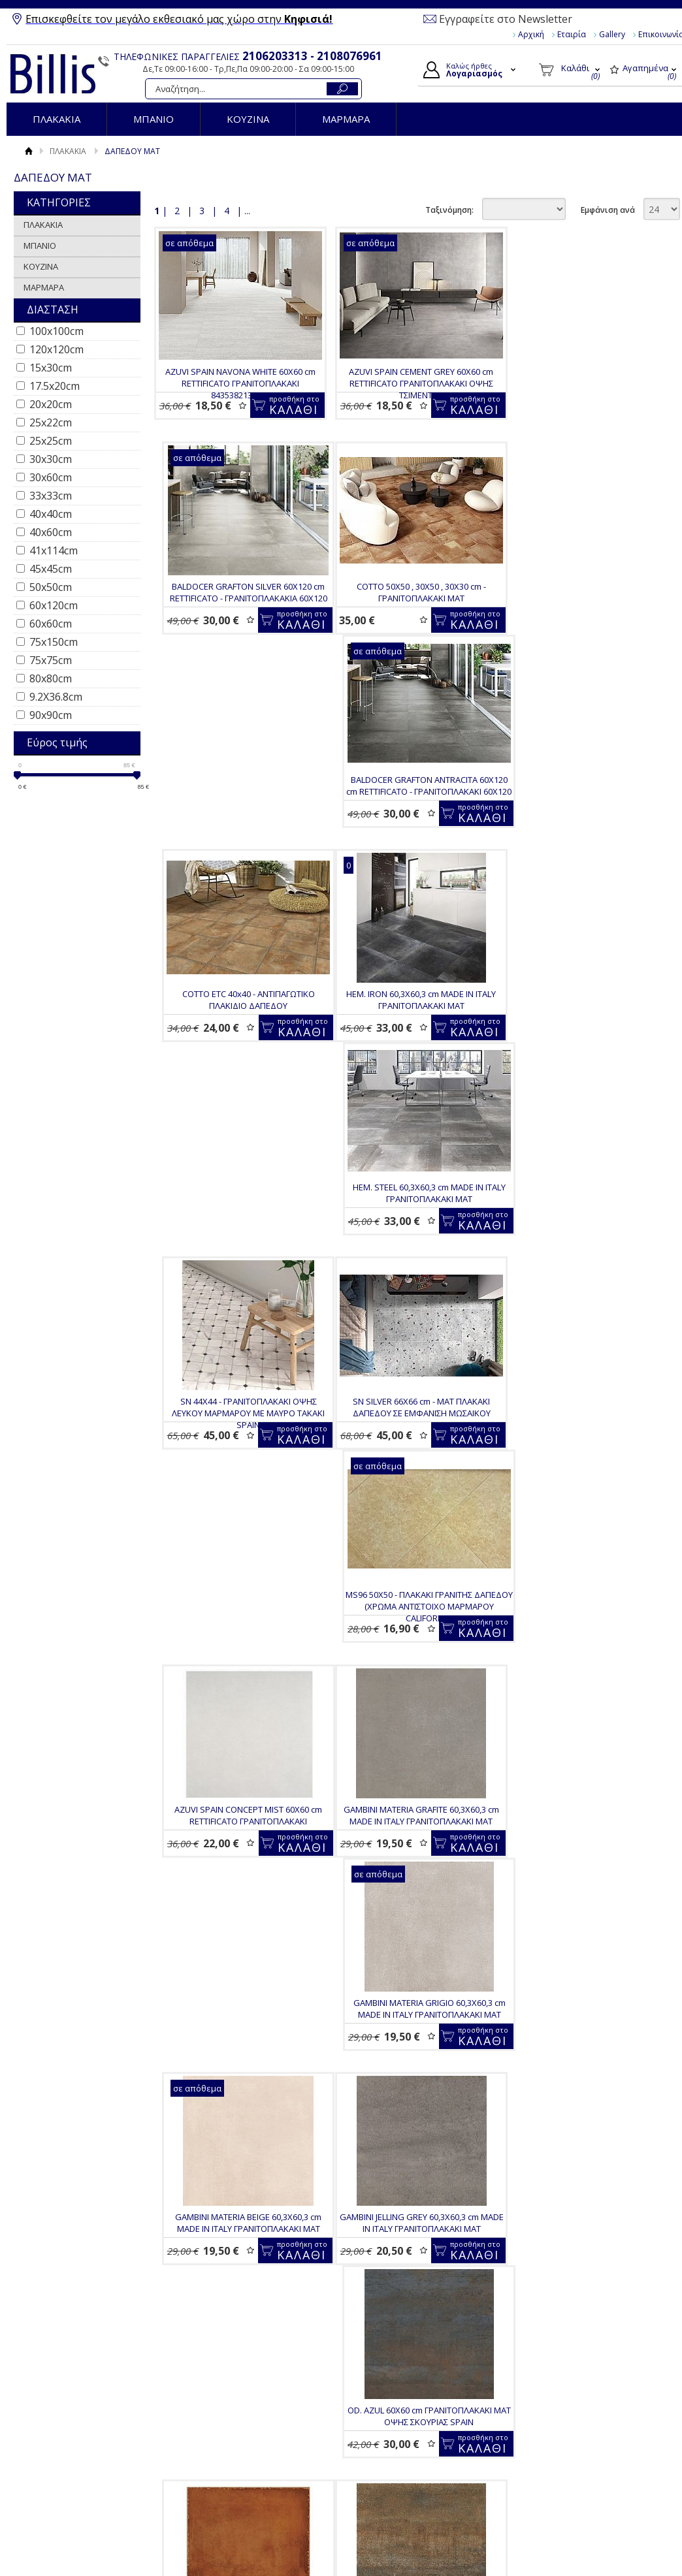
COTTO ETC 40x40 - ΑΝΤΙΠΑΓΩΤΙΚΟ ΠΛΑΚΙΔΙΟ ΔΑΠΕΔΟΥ (585, 613)
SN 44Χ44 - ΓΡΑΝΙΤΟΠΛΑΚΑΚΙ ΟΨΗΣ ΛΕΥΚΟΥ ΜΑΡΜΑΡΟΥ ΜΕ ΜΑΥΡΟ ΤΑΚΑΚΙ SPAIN (584, 854)
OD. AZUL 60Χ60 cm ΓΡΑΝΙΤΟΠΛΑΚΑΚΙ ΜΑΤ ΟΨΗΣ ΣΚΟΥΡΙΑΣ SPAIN (411, 1554)
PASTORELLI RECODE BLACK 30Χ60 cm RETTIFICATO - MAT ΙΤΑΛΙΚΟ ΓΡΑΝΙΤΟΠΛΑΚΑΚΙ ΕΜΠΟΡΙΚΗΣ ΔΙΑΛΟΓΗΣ (419, 1988)
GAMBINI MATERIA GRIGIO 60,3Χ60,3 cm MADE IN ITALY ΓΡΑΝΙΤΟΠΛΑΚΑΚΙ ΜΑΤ (411, 1319)
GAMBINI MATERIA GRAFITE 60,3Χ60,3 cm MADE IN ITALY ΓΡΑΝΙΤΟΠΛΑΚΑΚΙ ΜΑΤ (237, 1319)
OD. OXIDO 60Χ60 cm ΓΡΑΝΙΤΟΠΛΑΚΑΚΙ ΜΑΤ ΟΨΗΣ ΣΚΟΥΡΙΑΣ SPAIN (577, 1768)
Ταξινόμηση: (449, 209)
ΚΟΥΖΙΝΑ (248, 118)
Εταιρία (571, 34)
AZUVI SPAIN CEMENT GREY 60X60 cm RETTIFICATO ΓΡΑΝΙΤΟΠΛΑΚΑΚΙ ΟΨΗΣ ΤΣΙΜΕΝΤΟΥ (411, 383)
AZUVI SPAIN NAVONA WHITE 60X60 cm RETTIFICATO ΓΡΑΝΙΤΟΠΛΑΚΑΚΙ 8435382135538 (237, 383)
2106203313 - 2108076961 (312, 55)
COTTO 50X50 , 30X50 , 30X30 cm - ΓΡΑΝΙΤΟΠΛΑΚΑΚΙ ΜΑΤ (237, 613)
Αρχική (531, 34)
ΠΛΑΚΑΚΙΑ (56, 118)
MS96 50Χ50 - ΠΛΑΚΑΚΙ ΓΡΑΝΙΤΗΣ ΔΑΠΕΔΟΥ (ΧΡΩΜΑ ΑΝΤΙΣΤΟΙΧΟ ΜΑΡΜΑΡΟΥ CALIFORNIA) (411, 1089)
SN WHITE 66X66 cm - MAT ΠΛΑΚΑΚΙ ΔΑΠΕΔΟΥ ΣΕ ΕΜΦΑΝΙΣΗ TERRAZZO (245, 1982)
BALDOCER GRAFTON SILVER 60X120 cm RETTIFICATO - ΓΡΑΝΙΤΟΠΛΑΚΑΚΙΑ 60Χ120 (585, 377)
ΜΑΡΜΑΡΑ (346, 118)
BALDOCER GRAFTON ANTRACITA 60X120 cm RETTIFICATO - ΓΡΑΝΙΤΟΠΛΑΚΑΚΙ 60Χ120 (411, 619)
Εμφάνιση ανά (608, 209)
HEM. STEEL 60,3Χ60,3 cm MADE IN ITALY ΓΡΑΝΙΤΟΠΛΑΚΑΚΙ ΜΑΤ (410, 848)
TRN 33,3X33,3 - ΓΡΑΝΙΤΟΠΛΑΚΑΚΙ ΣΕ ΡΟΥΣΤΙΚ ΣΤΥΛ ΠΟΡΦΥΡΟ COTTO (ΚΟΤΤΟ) (585, 1554)
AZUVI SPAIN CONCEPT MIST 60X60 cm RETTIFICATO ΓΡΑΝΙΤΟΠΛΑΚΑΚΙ (584, 1083)
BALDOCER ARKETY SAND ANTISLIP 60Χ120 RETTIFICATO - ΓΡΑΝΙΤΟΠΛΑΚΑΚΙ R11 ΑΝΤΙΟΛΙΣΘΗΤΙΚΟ (585, 1988)
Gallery (612, 34)
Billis (52, 73)
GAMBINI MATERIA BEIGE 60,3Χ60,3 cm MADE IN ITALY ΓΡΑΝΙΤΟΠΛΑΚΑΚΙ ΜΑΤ (584, 1319)
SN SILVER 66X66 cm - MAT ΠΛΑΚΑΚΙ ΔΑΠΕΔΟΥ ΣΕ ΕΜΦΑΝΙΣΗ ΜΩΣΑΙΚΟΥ (237, 1083)
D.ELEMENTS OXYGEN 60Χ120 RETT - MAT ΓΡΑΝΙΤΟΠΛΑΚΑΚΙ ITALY (592, 2196)
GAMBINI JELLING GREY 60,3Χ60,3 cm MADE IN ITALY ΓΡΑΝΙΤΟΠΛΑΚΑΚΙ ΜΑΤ (236, 1554)
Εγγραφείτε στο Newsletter (505, 19)
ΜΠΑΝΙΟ (153, 118)
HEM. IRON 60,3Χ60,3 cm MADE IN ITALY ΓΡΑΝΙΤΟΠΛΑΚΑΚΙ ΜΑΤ (237, 848)
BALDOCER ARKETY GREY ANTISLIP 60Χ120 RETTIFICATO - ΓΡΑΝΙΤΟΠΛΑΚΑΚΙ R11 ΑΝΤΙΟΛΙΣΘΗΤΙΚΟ (245, 2438)
